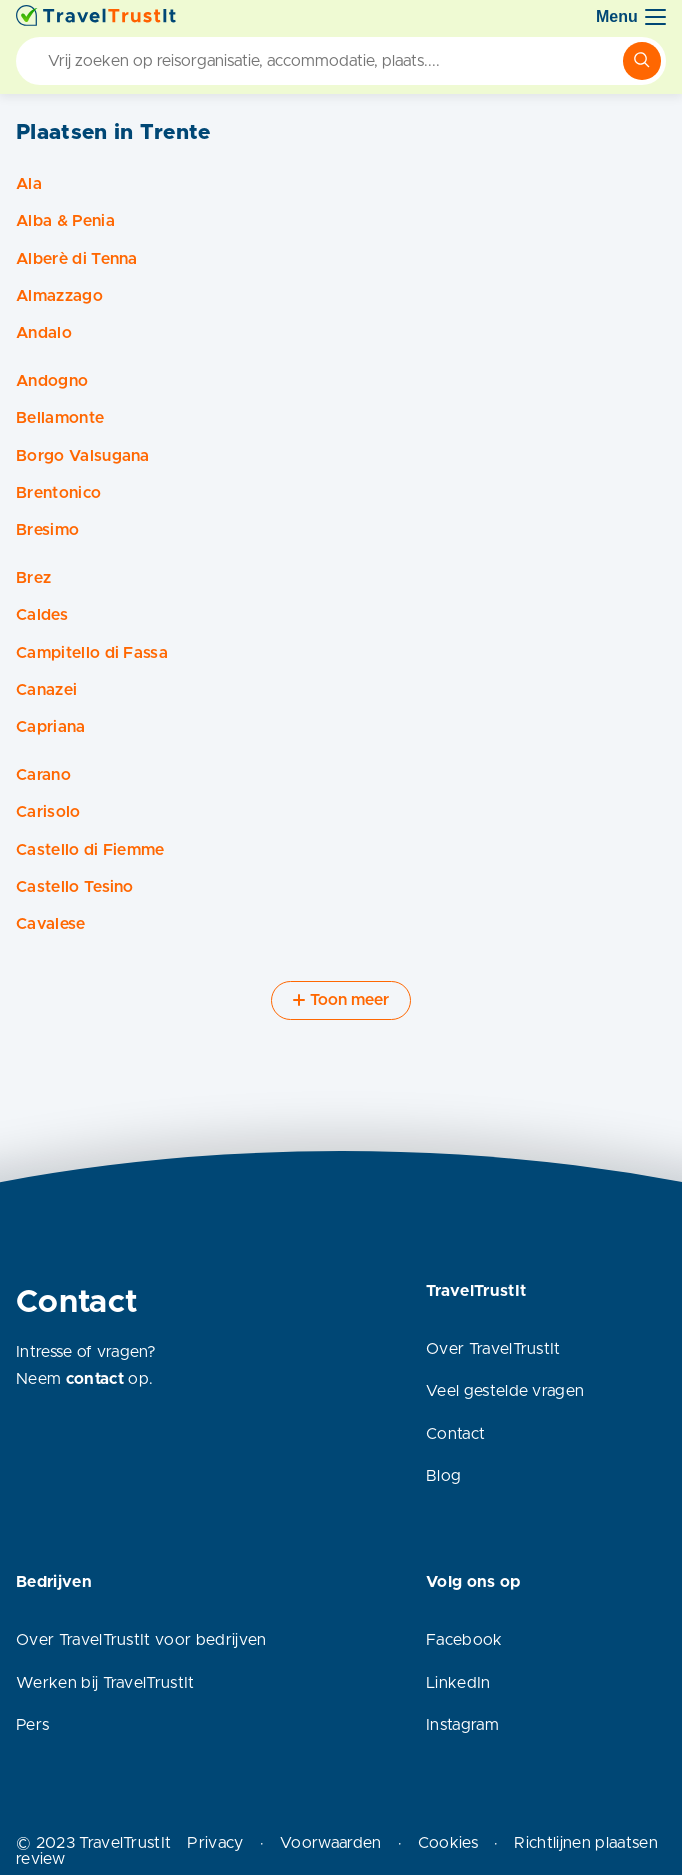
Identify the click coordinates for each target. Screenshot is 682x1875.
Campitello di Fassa (92, 653)
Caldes (42, 615)
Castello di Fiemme (90, 850)
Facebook (464, 1640)
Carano (43, 775)
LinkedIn (458, 1683)
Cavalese (51, 924)
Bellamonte (60, 418)
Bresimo (47, 530)
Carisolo (48, 812)
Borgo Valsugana (83, 456)
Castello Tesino (75, 887)
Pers (32, 1725)
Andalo (44, 333)
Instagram (462, 1725)
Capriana (51, 727)
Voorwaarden (331, 1843)
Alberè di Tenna (77, 259)
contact (95, 1379)
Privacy (215, 1843)
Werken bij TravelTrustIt (105, 1683)
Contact (455, 1434)
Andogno (52, 381)
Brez (33, 578)
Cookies (448, 1843)
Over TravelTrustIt (493, 1349)
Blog (443, 1476)
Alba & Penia (65, 221)
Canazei (46, 690)
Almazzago (59, 296)
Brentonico (58, 493)
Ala (29, 184)
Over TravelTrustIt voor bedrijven (141, 1640)
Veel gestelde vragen (505, 1391)
